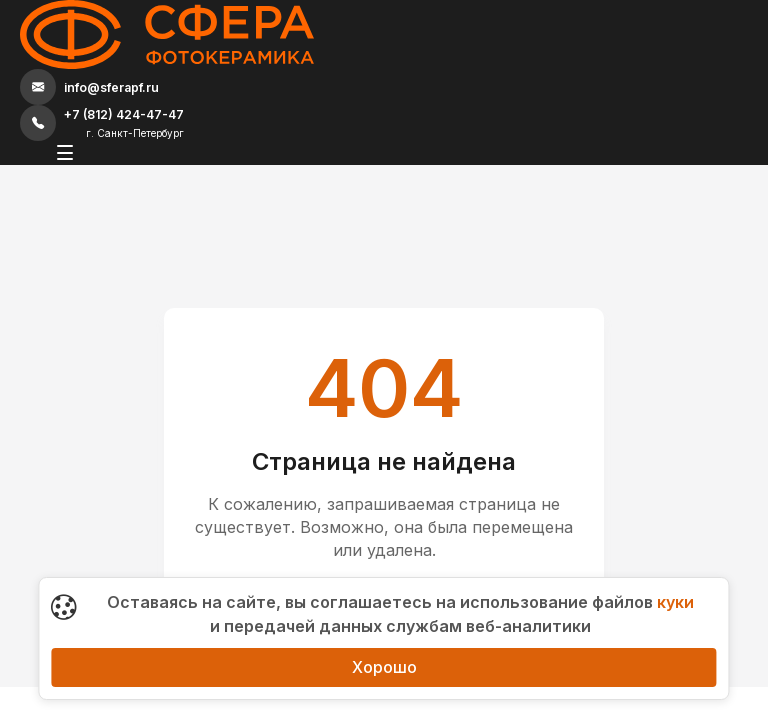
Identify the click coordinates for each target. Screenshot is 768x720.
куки (675, 602)
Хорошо (384, 667)
